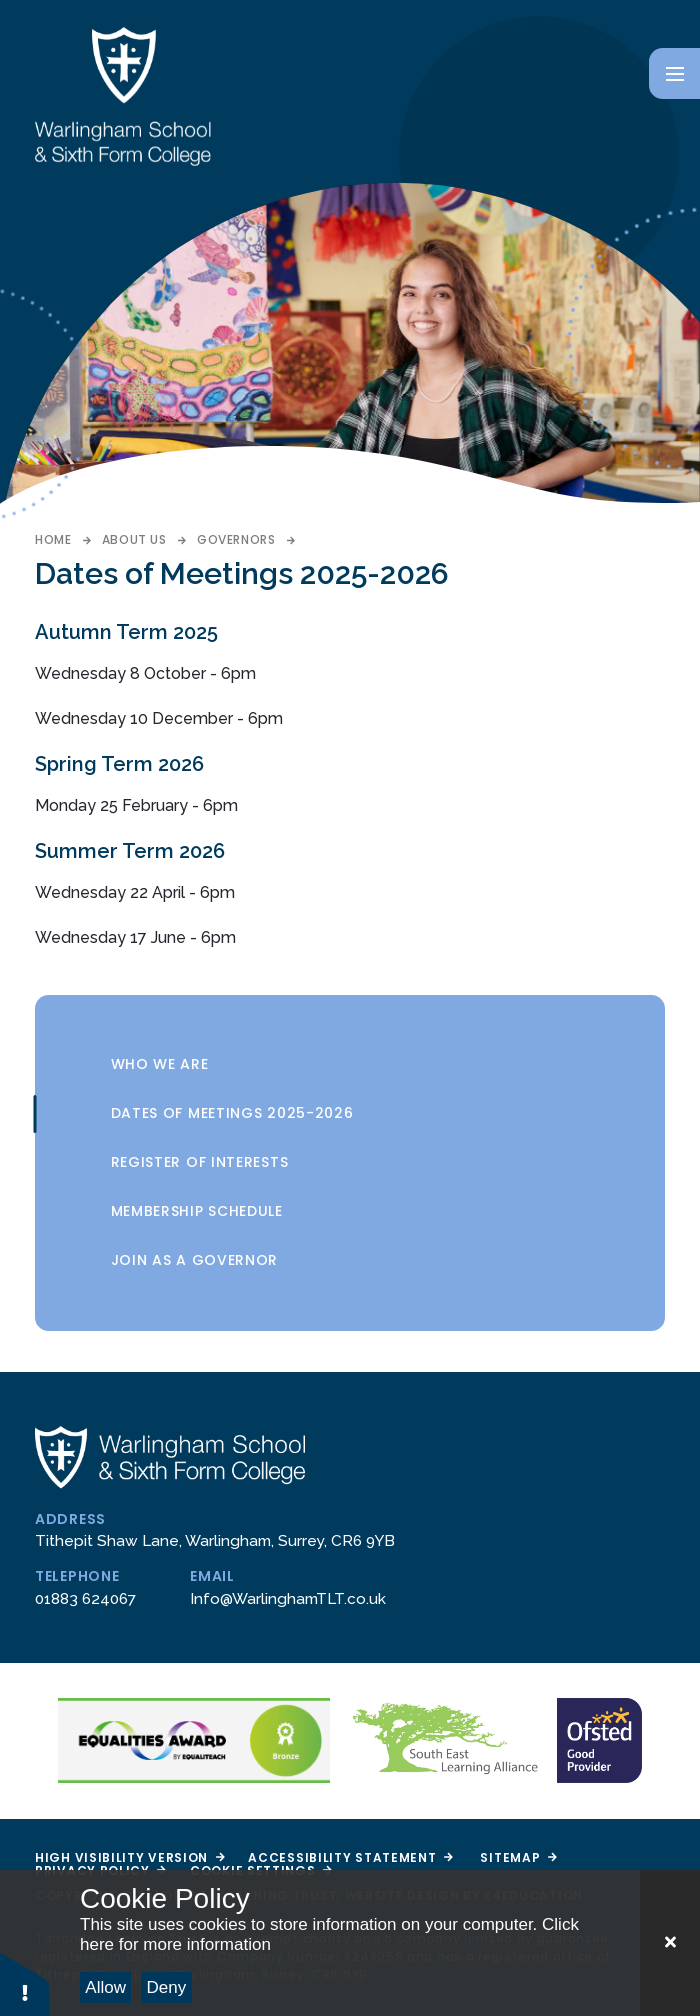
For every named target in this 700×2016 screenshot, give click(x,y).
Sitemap (518, 1857)
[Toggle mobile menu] (674, 73)
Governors (236, 539)
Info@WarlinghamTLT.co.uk (288, 1599)
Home (53, 539)
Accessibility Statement (350, 1857)
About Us (134, 539)
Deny (167, 1987)
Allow (105, 1987)
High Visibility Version (129, 1857)
